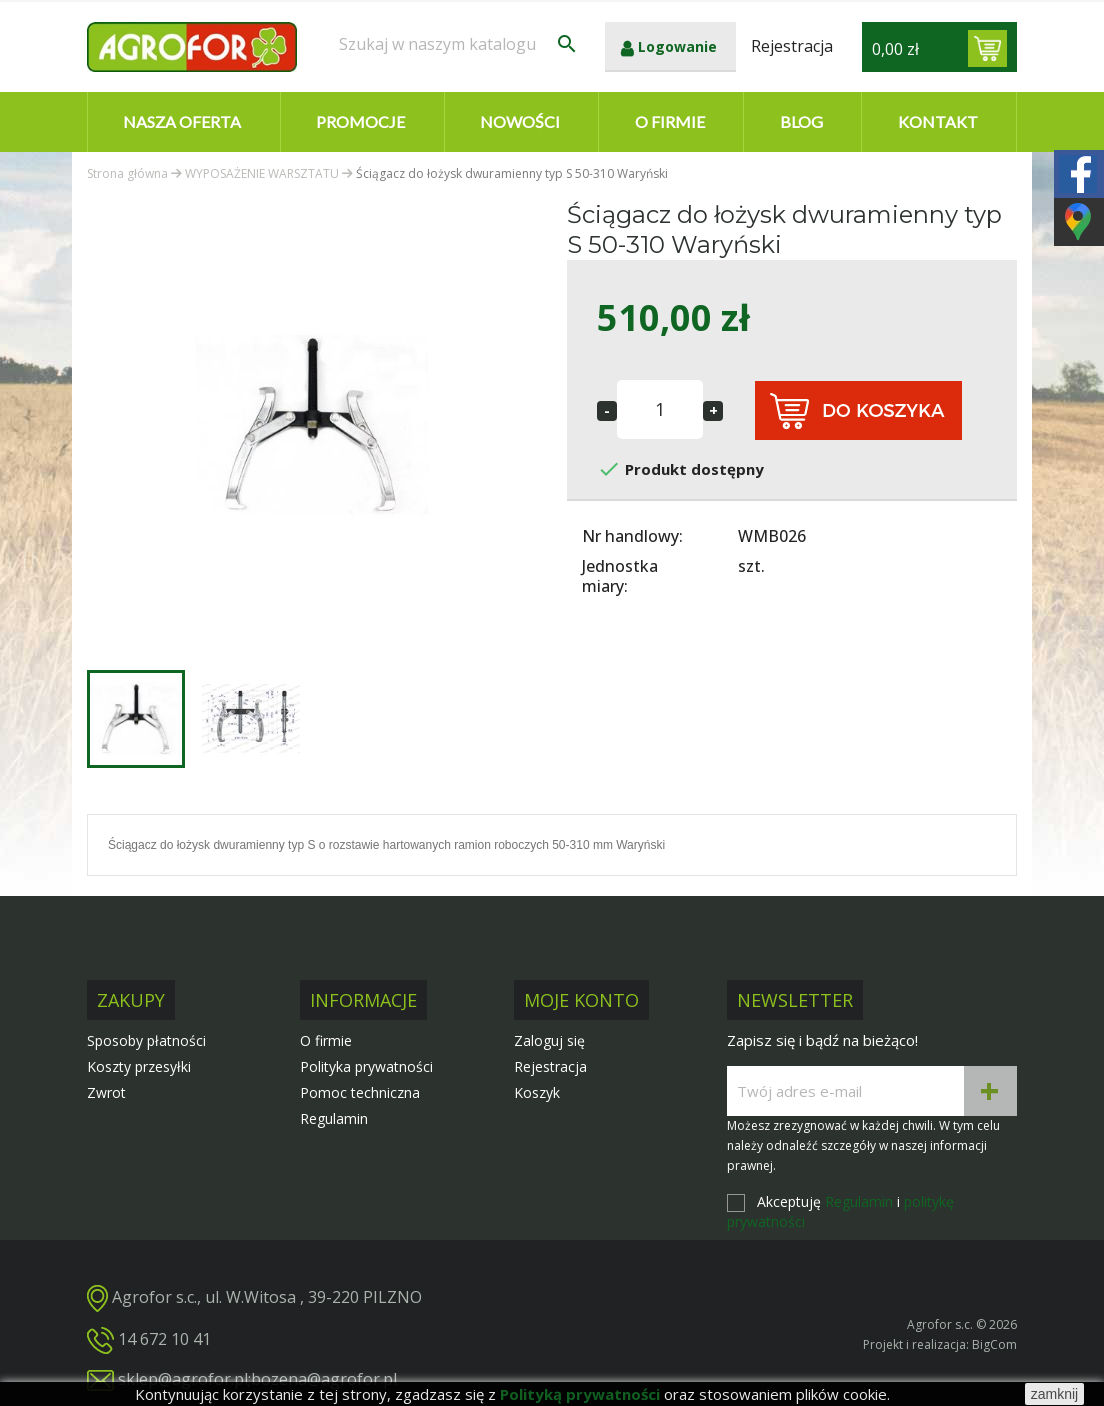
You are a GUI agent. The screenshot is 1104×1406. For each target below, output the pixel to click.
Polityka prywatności (366, 1066)
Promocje (360, 121)
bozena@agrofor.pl (324, 1379)
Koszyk (537, 1092)
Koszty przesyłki (139, 1066)
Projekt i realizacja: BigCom (940, 1344)
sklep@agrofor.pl (183, 1379)
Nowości (520, 121)
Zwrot (106, 1092)
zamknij (1054, 1394)
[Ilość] (660, 409)
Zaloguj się (549, 1040)
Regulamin (334, 1118)
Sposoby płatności (146, 1040)
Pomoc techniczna (360, 1092)
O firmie (670, 121)
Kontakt (938, 121)
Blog (801, 121)
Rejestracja (550, 1066)
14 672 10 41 (164, 1339)
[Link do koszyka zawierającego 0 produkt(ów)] (987, 48)
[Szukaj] (459, 44)
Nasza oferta (182, 121)
